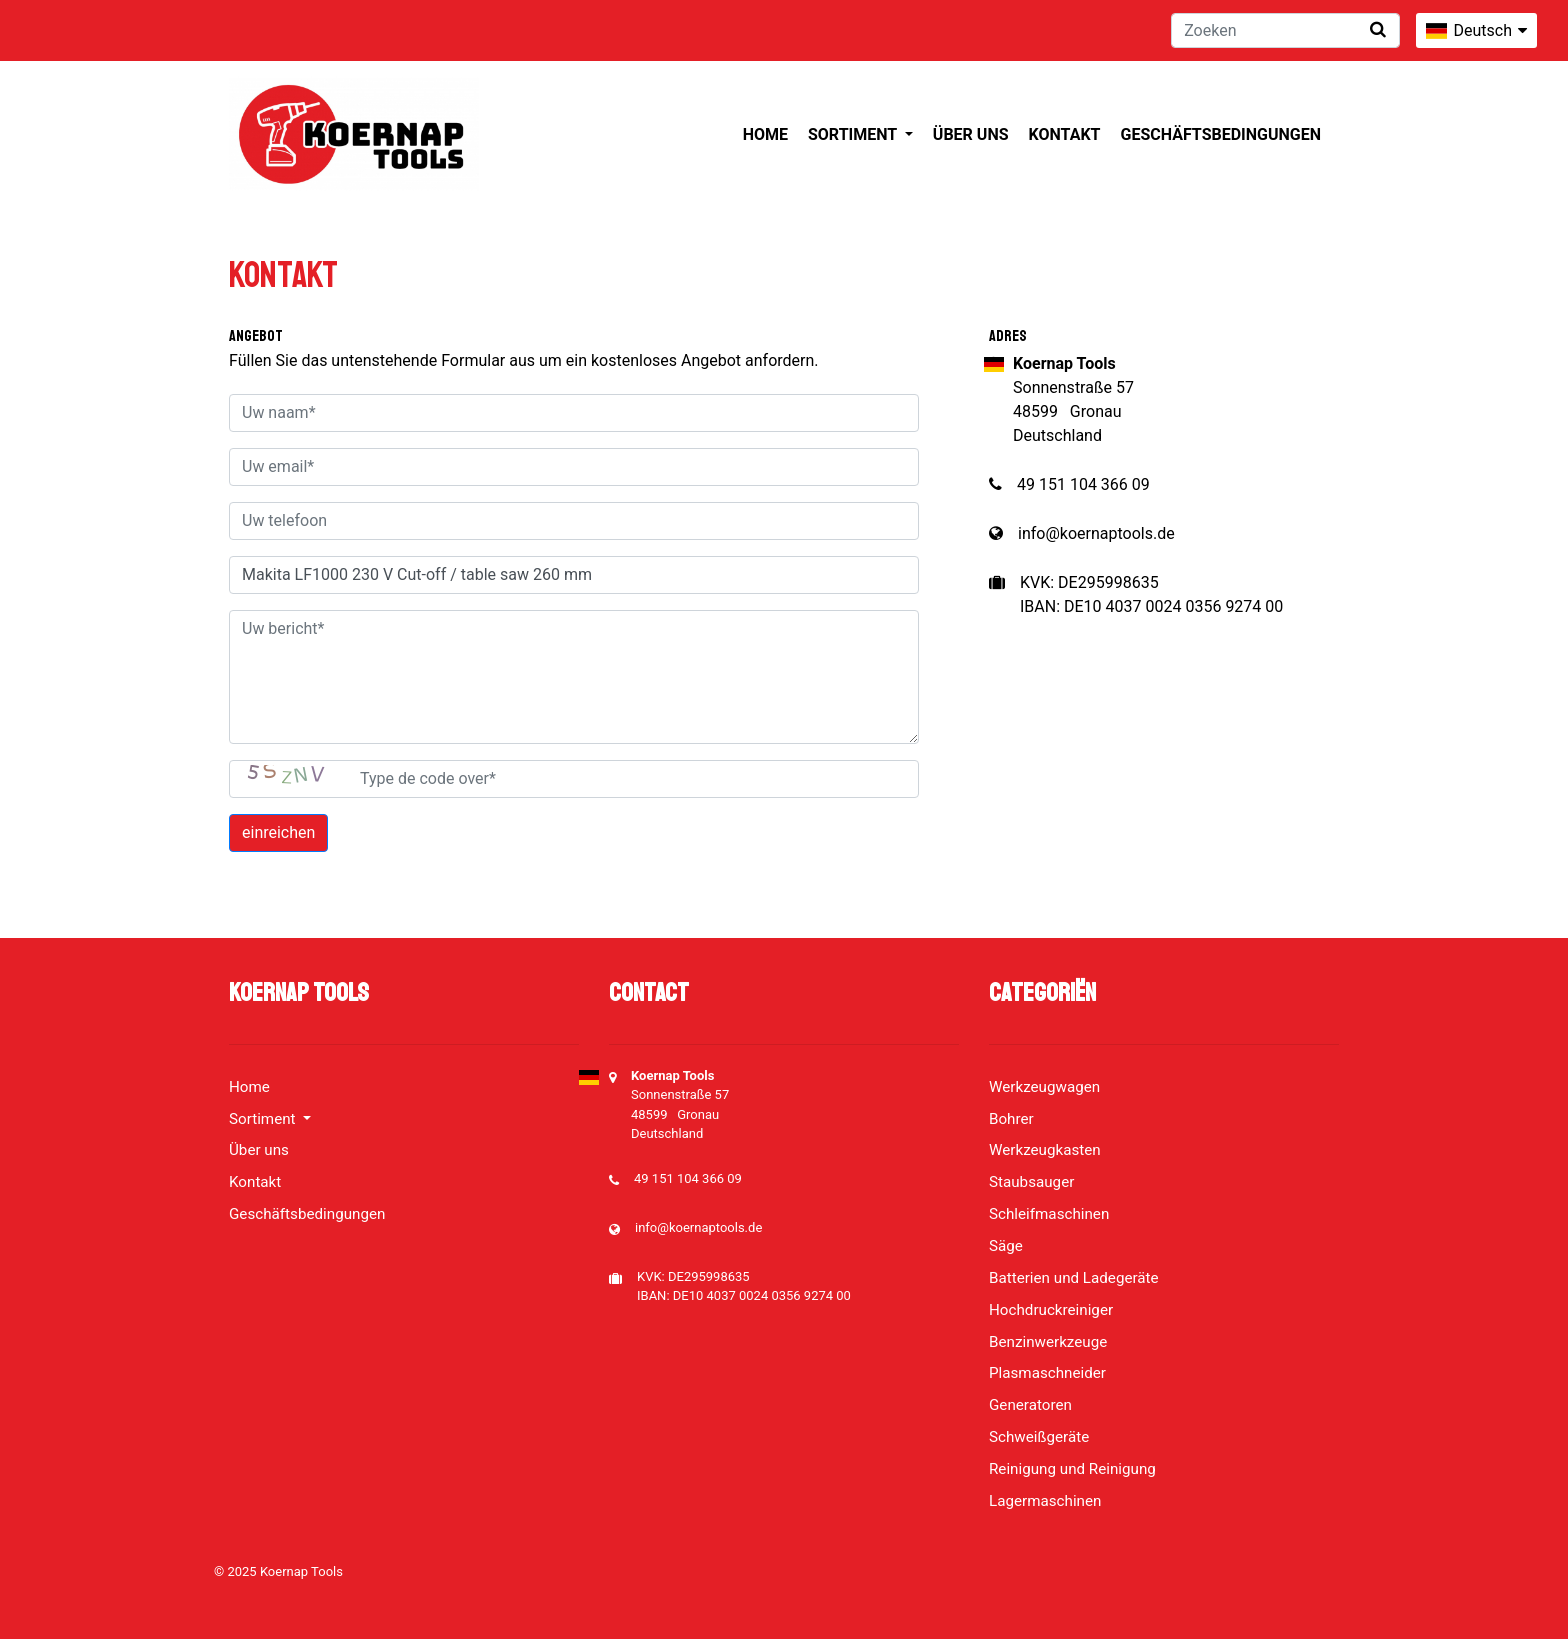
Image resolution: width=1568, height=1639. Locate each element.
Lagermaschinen (1045, 1501)
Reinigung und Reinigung (1072, 1469)
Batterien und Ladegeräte (1074, 1278)
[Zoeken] (1285, 30)
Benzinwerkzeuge (1048, 1342)
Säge (1006, 1246)
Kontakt (1065, 134)
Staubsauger (1031, 1182)
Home (765, 134)
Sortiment (854, 134)
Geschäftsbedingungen (1220, 134)
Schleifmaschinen (1049, 1214)
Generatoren (1030, 1405)
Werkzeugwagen (1044, 1087)
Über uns (971, 134)
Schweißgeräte (1039, 1437)
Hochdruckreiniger (1051, 1310)
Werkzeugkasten (1045, 1150)
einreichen (278, 832)
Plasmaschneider (1047, 1373)
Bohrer (1011, 1119)
